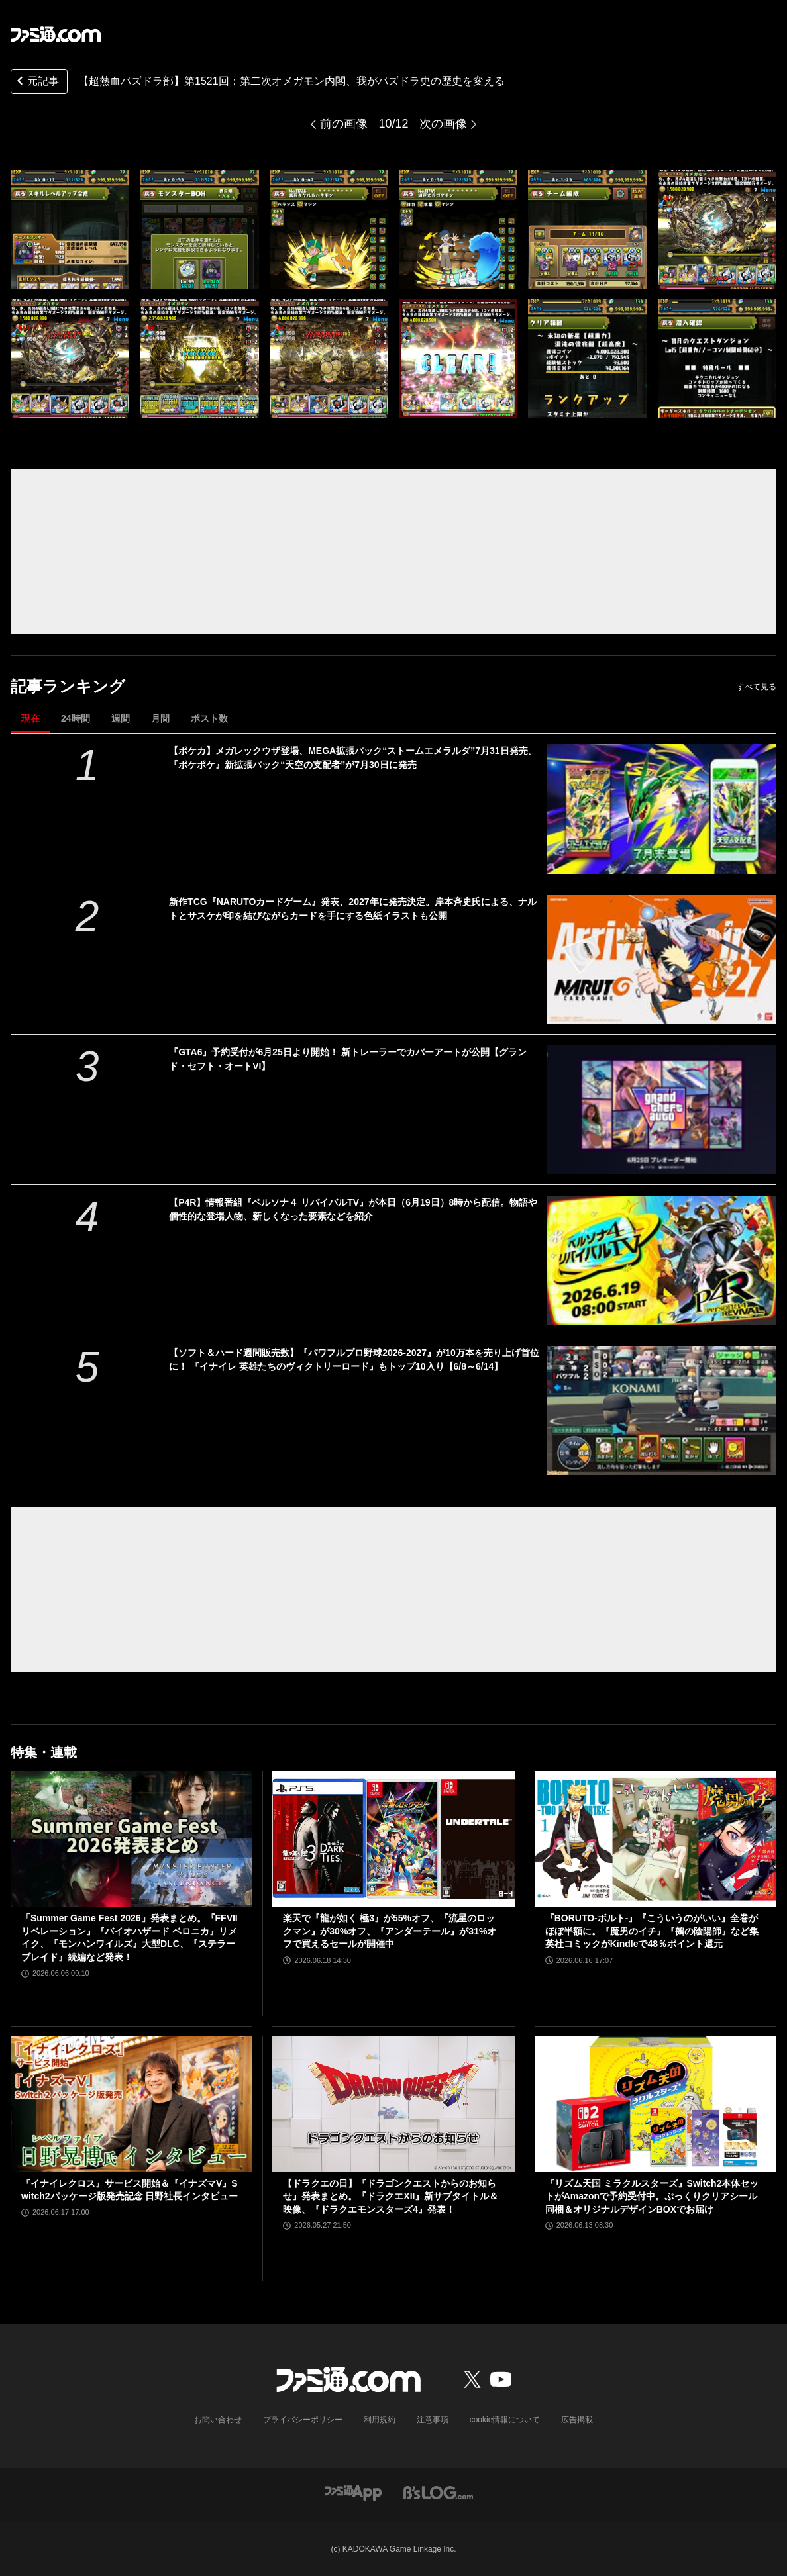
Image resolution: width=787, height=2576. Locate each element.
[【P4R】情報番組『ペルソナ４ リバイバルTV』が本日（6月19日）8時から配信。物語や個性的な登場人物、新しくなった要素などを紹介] (661, 1260)
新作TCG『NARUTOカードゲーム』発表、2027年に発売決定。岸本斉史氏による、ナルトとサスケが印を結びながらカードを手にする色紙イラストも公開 (352, 908)
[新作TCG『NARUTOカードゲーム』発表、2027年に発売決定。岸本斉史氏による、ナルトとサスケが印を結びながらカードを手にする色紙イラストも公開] (661, 959)
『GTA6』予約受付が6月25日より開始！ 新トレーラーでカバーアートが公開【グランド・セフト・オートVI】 (348, 1059)
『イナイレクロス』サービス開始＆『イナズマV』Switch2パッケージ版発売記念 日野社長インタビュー (129, 2190)
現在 (30, 718)
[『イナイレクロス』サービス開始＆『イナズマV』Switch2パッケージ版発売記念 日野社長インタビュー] (131, 2103)
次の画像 (443, 123)
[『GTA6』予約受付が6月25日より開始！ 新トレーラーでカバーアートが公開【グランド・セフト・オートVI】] (661, 1109)
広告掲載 (577, 2419)
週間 (120, 718)
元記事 (36, 82)
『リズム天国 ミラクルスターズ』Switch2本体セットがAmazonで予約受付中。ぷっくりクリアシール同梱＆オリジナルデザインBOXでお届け (652, 2196)
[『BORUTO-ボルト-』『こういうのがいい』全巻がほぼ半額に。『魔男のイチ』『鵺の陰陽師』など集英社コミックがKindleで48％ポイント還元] (655, 1839)
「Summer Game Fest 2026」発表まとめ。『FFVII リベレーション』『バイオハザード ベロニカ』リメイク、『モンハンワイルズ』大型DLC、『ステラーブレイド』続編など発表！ (129, 1937)
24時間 (75, 718)
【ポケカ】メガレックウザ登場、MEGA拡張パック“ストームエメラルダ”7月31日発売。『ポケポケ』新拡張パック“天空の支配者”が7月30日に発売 (353, 757)
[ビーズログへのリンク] (438, 2491)
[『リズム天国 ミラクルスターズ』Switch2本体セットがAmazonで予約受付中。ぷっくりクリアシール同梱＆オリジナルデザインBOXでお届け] (655, 2104)
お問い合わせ (218, 2419)
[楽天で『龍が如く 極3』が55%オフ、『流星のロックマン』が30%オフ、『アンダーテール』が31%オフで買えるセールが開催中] (393, 1839)
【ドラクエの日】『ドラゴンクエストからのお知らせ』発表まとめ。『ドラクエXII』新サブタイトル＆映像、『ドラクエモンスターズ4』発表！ (390, 2196)
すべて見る (756, 686)
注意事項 (432, 2419)
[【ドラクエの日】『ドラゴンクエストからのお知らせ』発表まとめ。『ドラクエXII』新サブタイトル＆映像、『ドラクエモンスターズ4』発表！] (393, 2103)
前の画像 (344, 123)
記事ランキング (68, 686)
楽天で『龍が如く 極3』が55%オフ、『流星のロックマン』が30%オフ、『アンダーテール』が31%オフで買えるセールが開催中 (389, 1931)
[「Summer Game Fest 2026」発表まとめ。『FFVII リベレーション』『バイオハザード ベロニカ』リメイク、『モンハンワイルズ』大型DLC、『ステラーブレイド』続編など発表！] (131, 1839)
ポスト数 (209, 718)
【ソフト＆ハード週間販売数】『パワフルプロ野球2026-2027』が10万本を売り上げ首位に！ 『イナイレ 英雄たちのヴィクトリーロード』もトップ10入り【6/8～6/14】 (354, 1359)
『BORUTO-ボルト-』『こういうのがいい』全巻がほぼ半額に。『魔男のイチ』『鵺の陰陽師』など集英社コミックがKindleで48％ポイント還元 (652, 1931)
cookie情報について (505, 2419)
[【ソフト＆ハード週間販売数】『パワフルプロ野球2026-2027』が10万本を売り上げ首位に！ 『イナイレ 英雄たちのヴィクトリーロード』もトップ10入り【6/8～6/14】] (661, 1410)
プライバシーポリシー (302, 2419)
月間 (160, 718)
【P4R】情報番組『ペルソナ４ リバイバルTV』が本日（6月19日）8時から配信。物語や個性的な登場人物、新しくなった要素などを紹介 (353, 1209)
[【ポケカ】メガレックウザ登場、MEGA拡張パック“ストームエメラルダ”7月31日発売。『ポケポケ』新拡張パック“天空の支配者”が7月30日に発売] (661, 808)
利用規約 (379, 2419)
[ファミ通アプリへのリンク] (353, 2491)
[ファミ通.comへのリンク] (56, 34)
